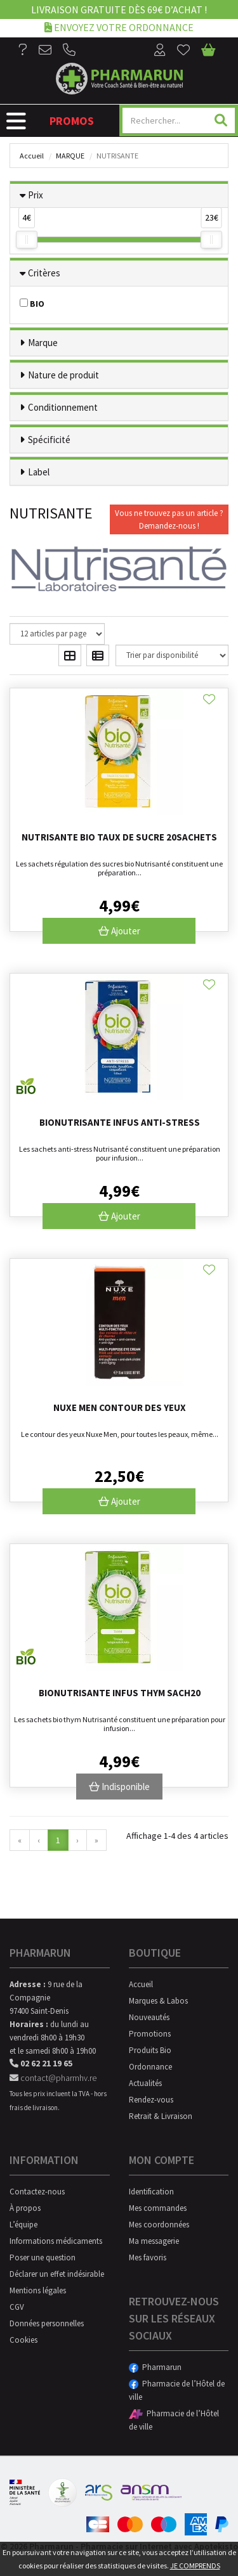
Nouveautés (149, 2017)
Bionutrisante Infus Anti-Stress (119, 1122)
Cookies (23, 2339)
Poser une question (43, 2257)
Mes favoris (147, 2257)
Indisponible (119, 1787)
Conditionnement (63, 407)
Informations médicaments (56, 2241)
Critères (44, 273)
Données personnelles (47, 2323)
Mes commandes (158, 2208)
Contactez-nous (37, 2191)
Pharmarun (155, 2367)
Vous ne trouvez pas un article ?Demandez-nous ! (169, 519)
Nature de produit (63, 375)
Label (39, 472)
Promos (72, 120)
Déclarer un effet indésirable (57, 2274)
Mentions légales (38, 2290)
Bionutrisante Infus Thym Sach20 (120, 1693)
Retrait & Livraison (160, 2116)
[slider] (26, 239)
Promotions (150, 2033)
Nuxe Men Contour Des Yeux (119, 1407)
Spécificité (49, 440)
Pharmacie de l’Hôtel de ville (177, 2390)
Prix (35, 195)
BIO (32, 303)
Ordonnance (150, 2066)
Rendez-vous (151, 2099)
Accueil (32, 155)
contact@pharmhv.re (53, 2077)
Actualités (145, 2083)
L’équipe (23, 2224)
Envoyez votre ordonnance (119, 27)
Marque (70, 155)
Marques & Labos (158, 2000)
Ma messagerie (154, 2241)
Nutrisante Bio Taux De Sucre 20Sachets (119, 837)
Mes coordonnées (159, 2224)
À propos (25, 2208)
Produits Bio (150, 2050)
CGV (17, 2307)
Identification (151, 2191)
